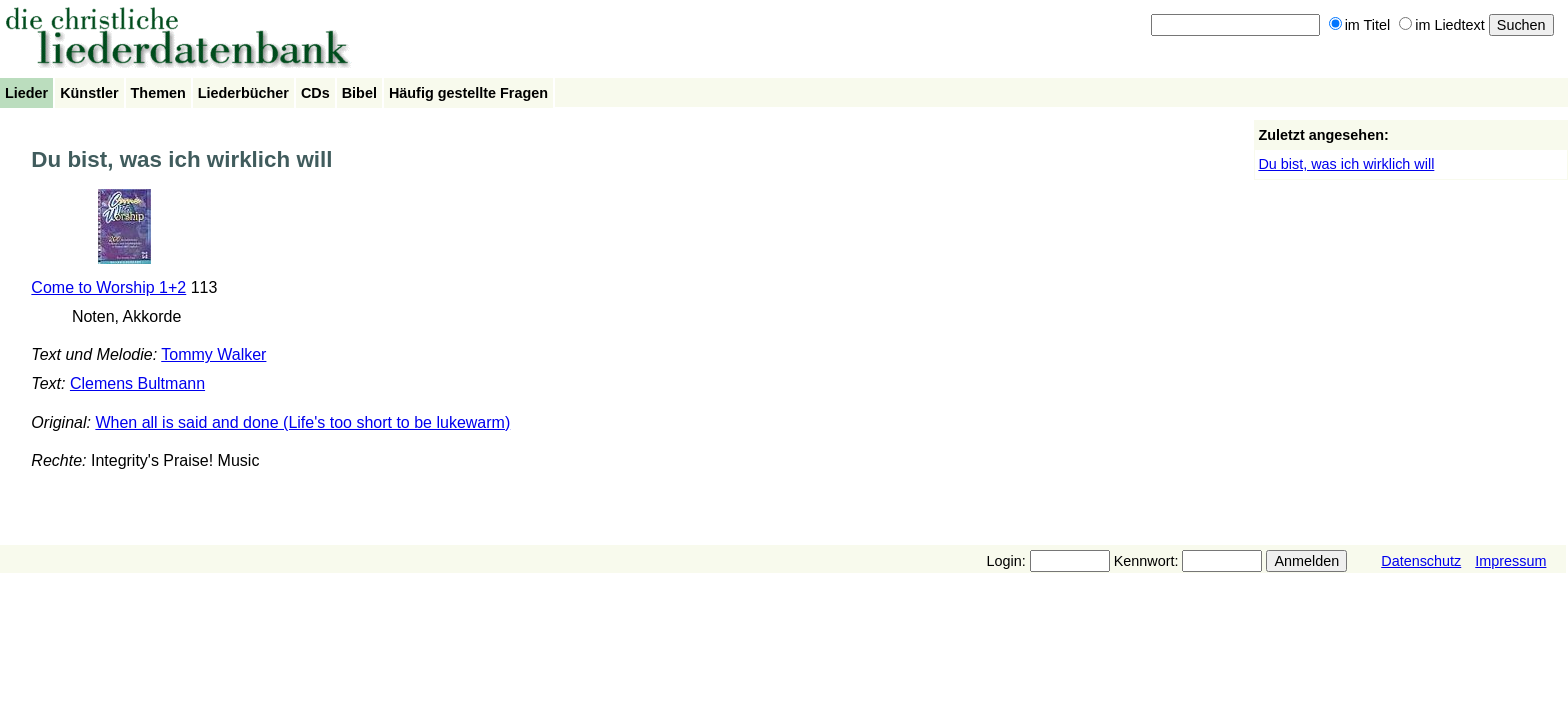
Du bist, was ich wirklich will (1346, 164)
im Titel (1360, 25)
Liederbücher (243, 93)
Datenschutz (1421, 561)
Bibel (359, 93)
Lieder (26, 93)
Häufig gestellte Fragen (468, 93)
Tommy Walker (213, 354)
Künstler (89, 93)
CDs (315, 93)
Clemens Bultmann (137, 383)
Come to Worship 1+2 (108, 287)
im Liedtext (1442, 25)
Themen (158, 93)
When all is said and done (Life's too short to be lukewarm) (302, 422)
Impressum (1510, 561)
